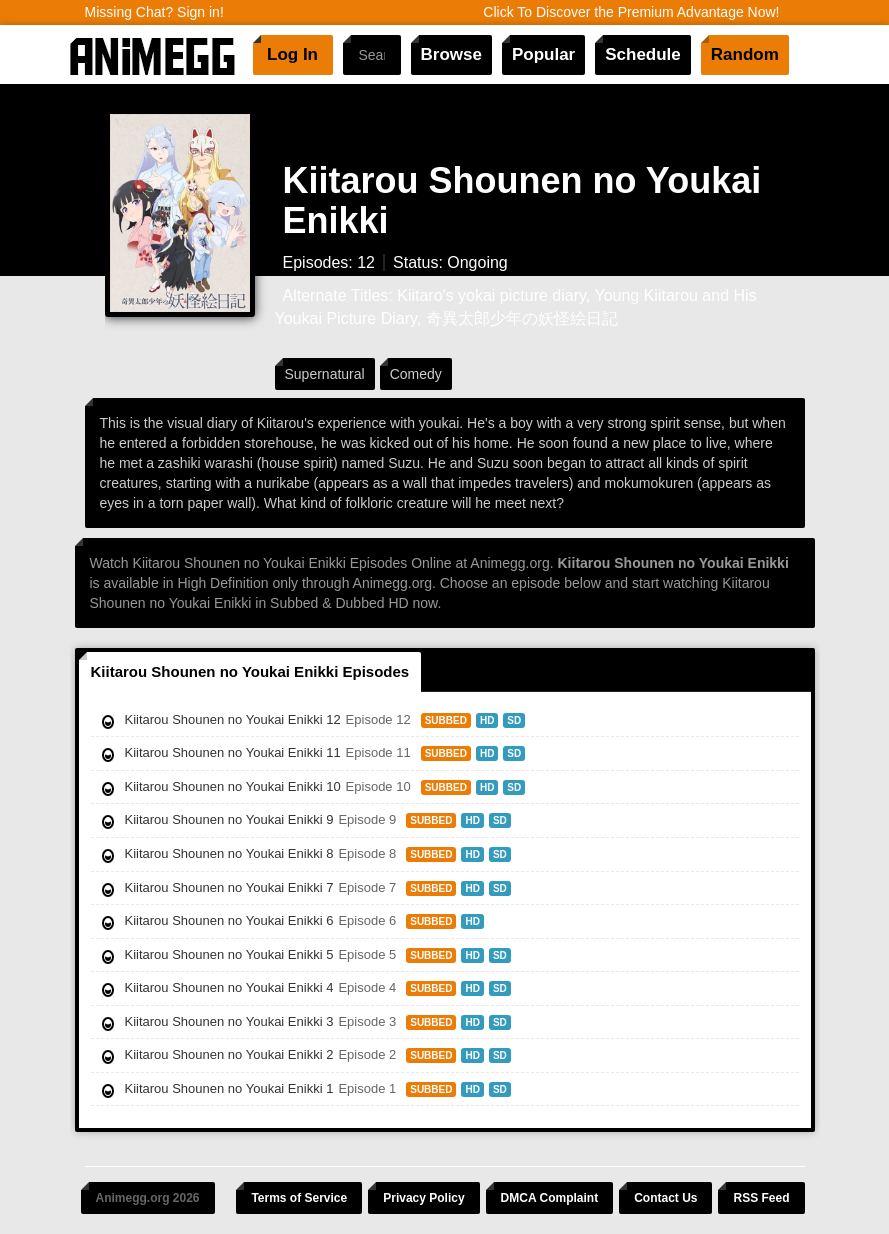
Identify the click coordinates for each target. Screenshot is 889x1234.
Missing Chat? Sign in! (154, 12)
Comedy (416, 374)
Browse (451, 54)
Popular (543, 54)
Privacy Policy (423, 1198)
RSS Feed (761, 1198)
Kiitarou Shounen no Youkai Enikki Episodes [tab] (250, 671)
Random (745, 54)
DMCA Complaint (550, 1198)
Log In (292, 54)
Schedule (643, 54)
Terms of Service (299, 1198)
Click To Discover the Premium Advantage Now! (631, 12)
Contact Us (665, 1198)
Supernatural (325, 374)
